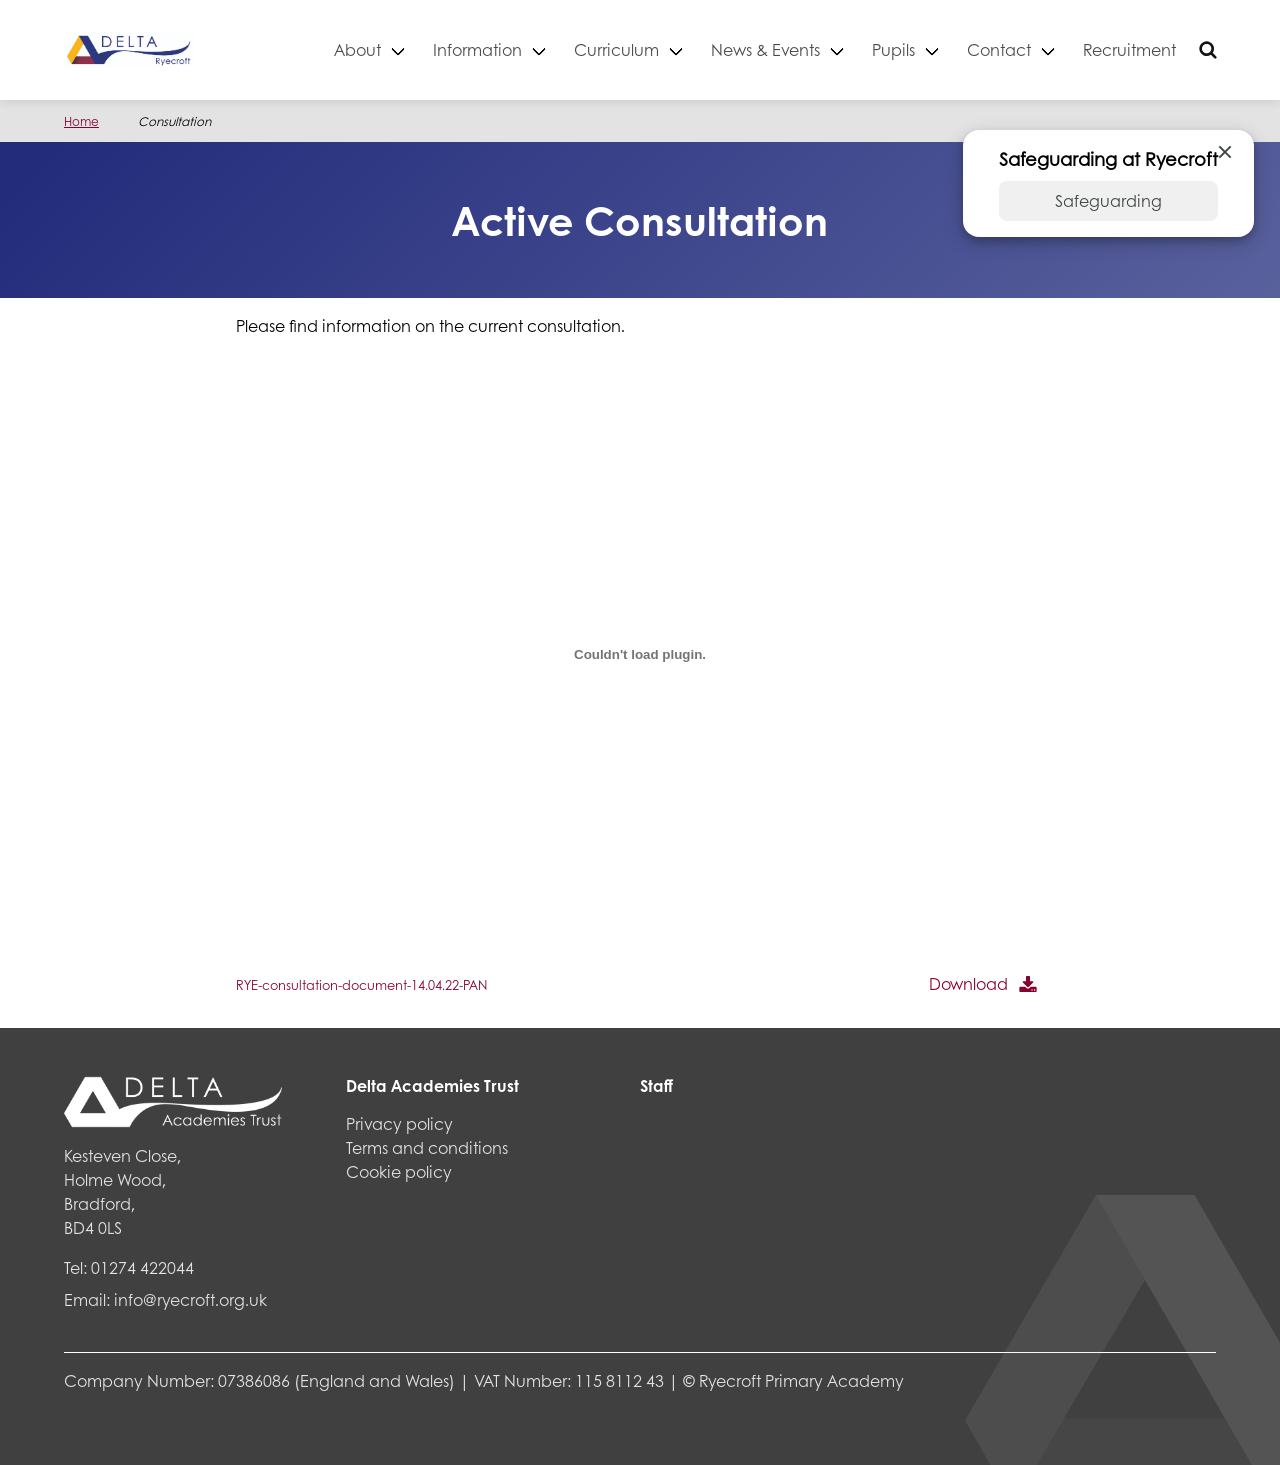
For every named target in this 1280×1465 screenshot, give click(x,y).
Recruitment (1129, 49)
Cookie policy (399, 1171)
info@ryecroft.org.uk (190, 1299)
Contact (999, 49)
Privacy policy (399, 1123)
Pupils (893, 49)
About (357, 49)
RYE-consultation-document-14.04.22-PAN (361, 985)
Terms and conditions (427, 1147)
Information (477, 49)
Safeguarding (1108, 200)
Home (81, 121)
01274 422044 (142, 1267)
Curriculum (616, 49)
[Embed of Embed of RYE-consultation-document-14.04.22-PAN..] (640, 654)
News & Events (765, 49)
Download (968, 983)
